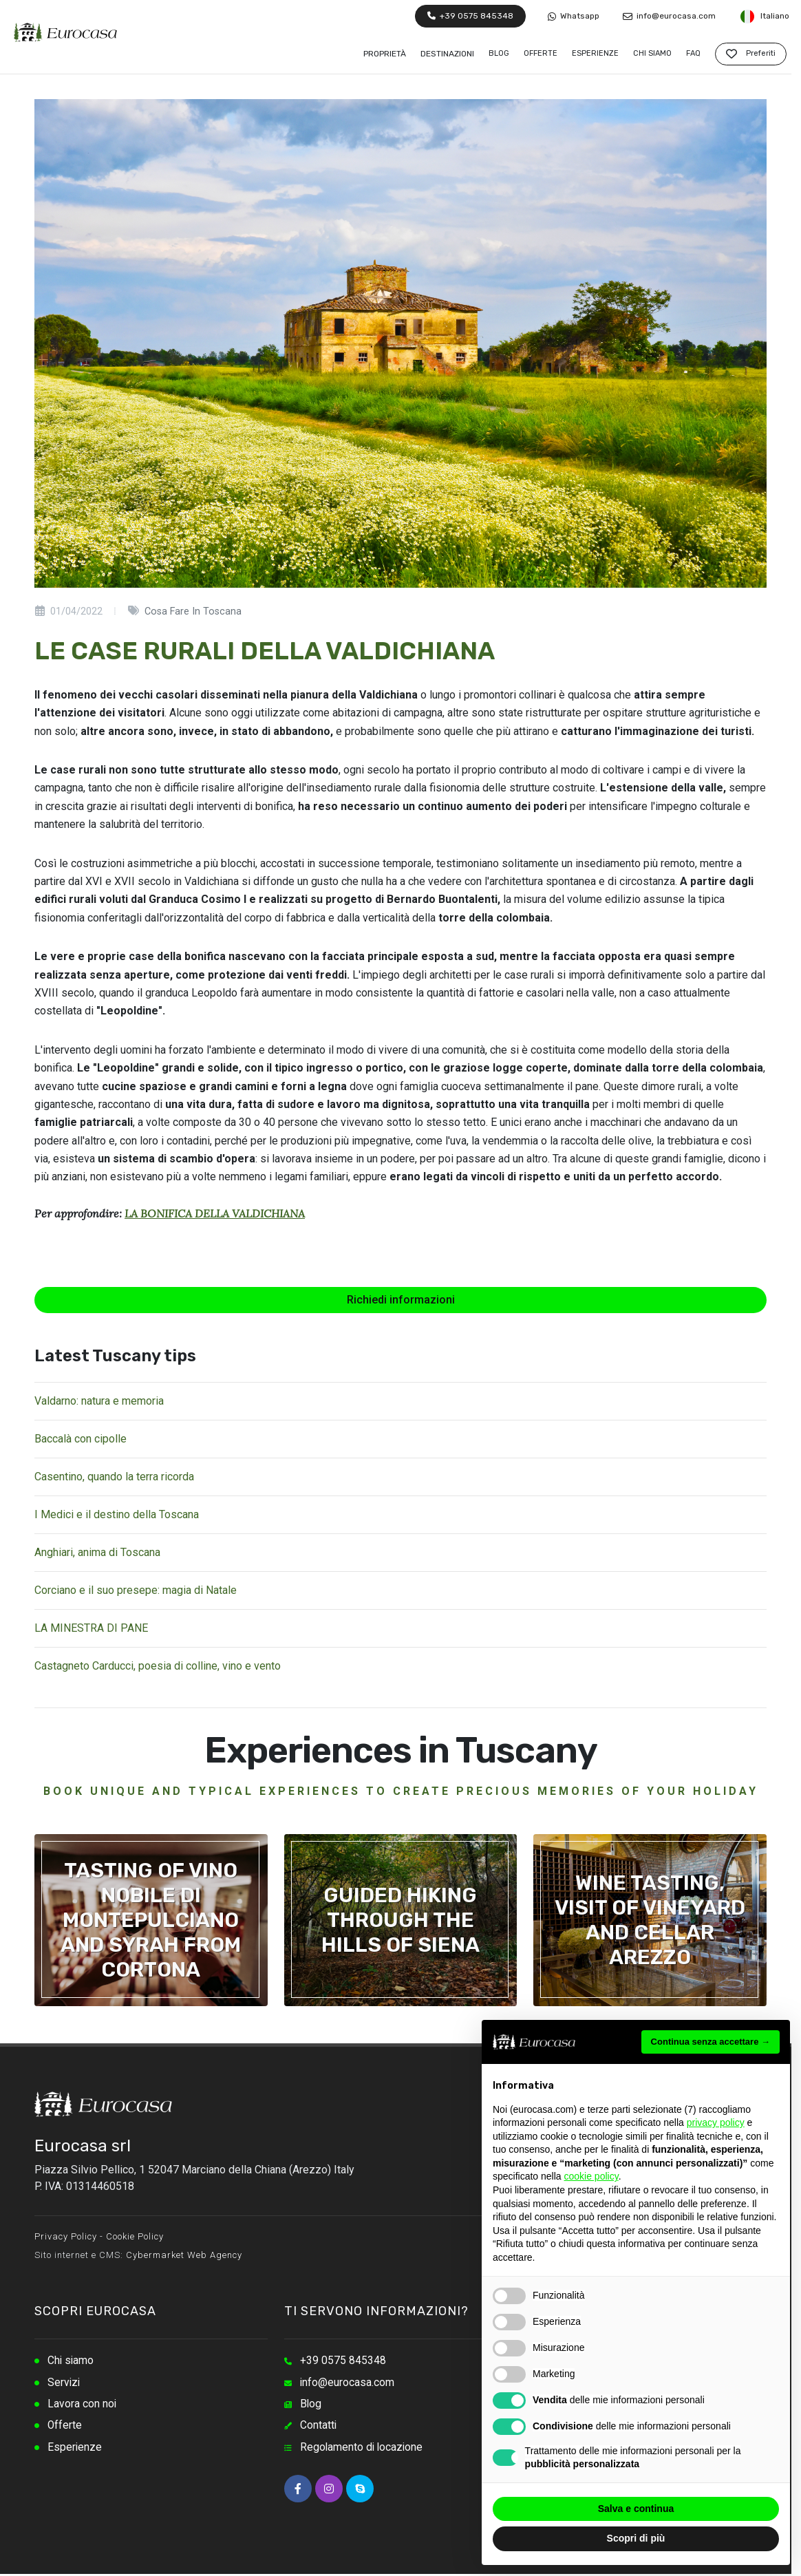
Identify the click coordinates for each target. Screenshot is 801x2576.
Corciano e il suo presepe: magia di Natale (135, 1590)
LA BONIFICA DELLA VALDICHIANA (215, 1213)
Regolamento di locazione (362, 2449)
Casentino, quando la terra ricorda (114, 1476)
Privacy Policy (65, 2236)
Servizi (64, 2382)
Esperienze (75, 2449)
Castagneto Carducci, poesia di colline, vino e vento (157, 1665)
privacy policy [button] (716, 2122)
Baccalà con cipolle (80, 1438)
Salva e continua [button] (636, 2508)
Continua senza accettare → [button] (710, 2041)
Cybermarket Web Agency (184, 2255)
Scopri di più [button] (636, 2538)
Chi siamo (71, 2360)
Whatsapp (573, 16)
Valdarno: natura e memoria (99, 1400)
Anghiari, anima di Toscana (97, 1552)
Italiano (764, 16)
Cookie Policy (135, 2236)
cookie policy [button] (591, 2176)
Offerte (65, 2427)
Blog (311, 2405)
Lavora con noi (82, 2405)
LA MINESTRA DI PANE (91, 1628)
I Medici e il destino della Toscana (116, 1514)
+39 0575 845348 (470, 16)
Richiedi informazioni (401, 1299)
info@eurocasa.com (669, 16)
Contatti (318, 2427)
